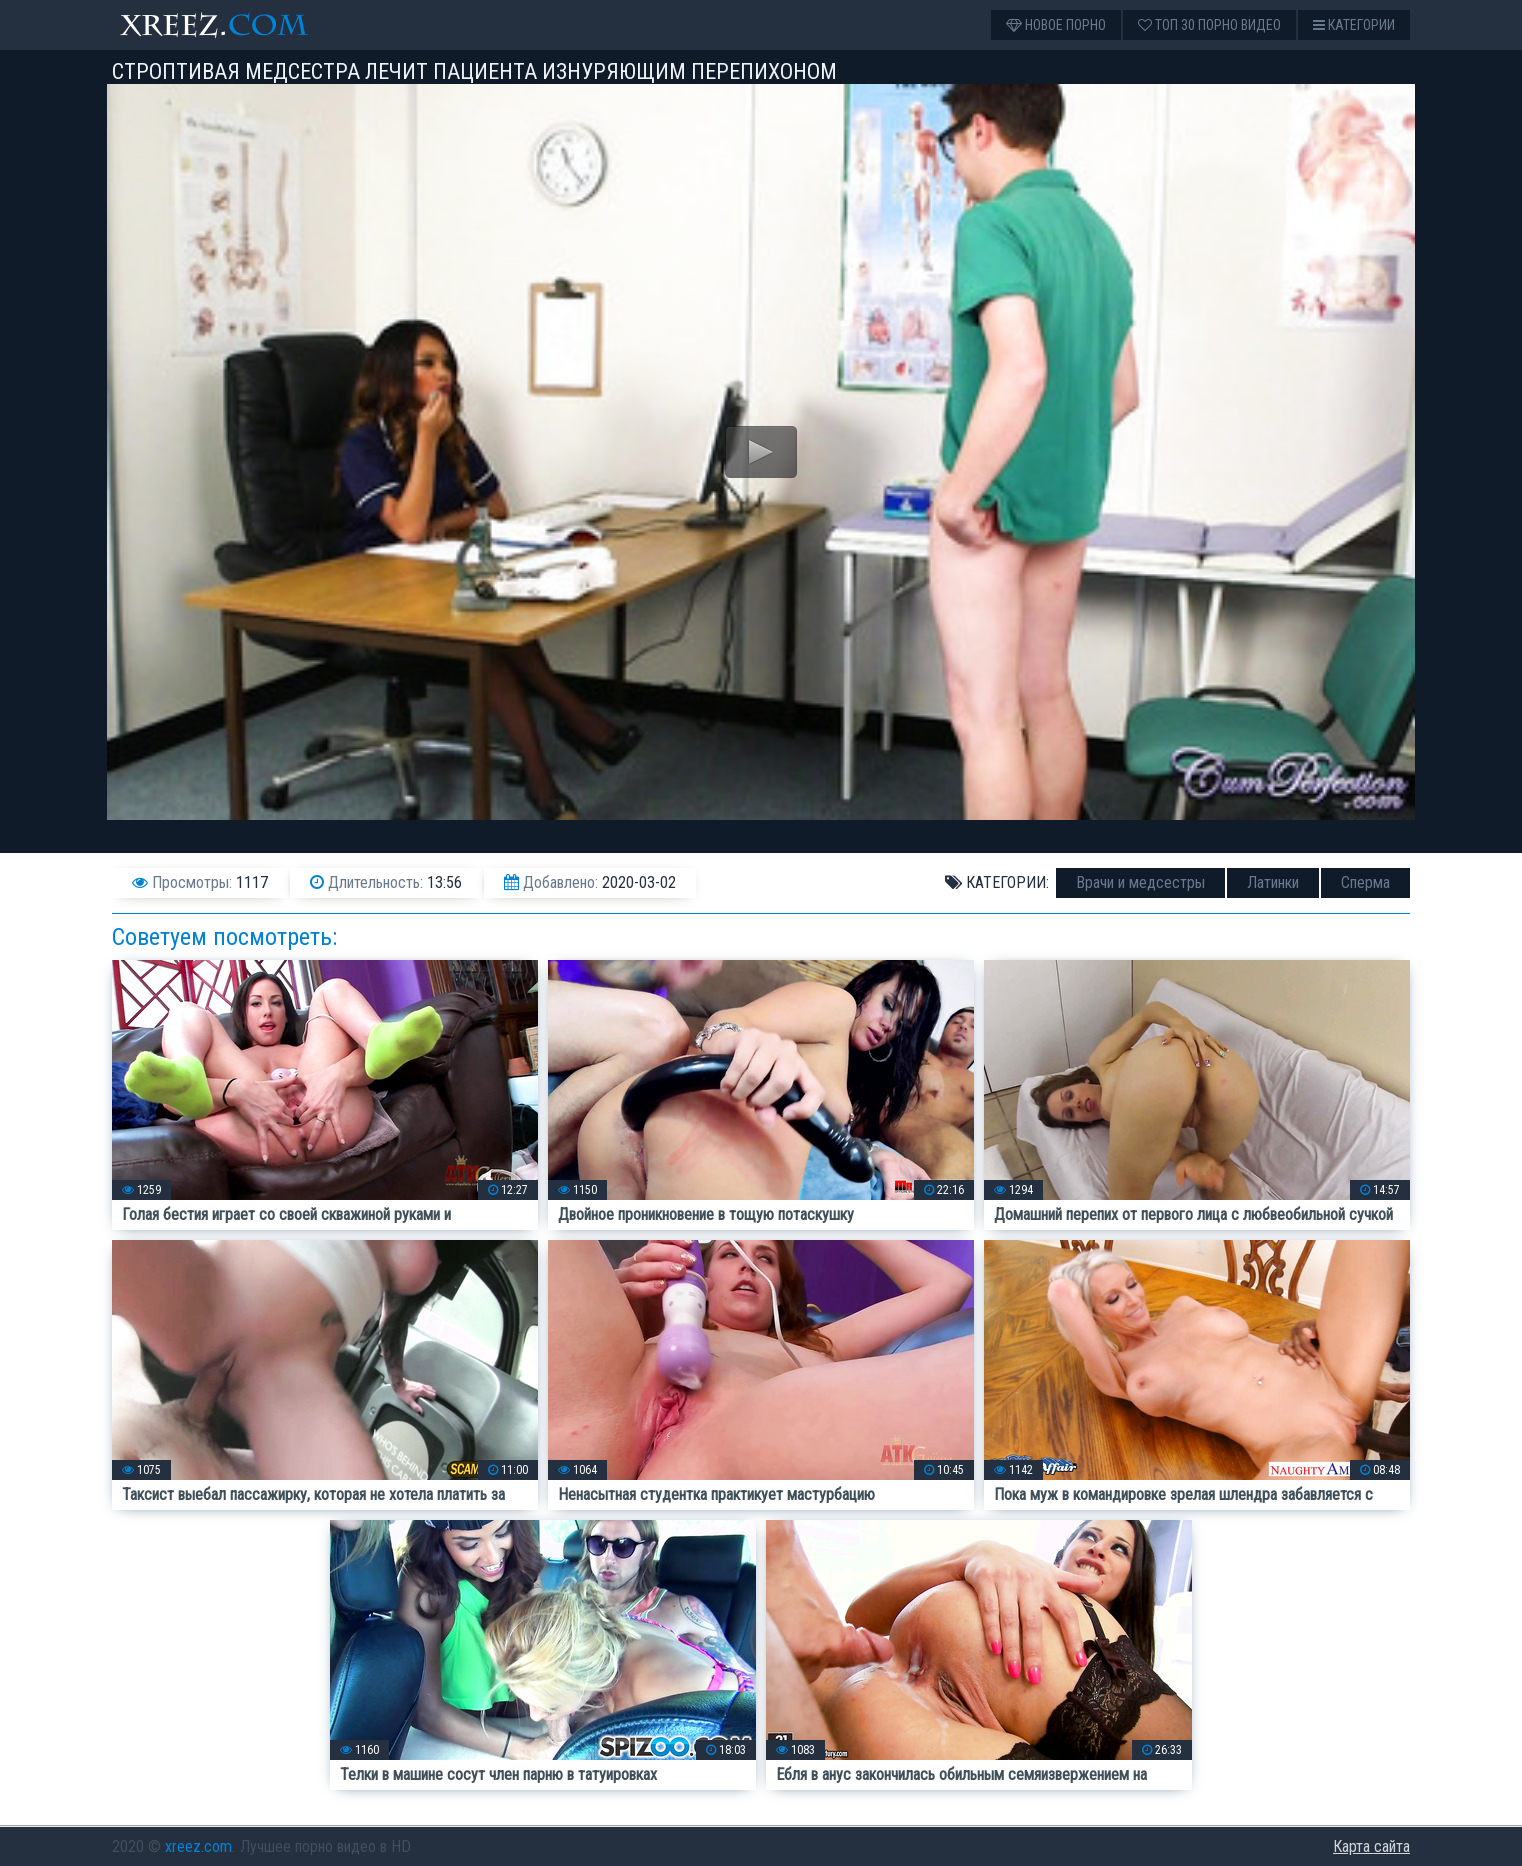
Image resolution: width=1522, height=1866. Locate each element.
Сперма (1365, 882)
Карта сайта (1371, 1846)
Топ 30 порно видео (1209, 25)
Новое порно (1056, 25)
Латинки (1273, 882)
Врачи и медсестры (1140, 882)
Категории (1354, 25)
